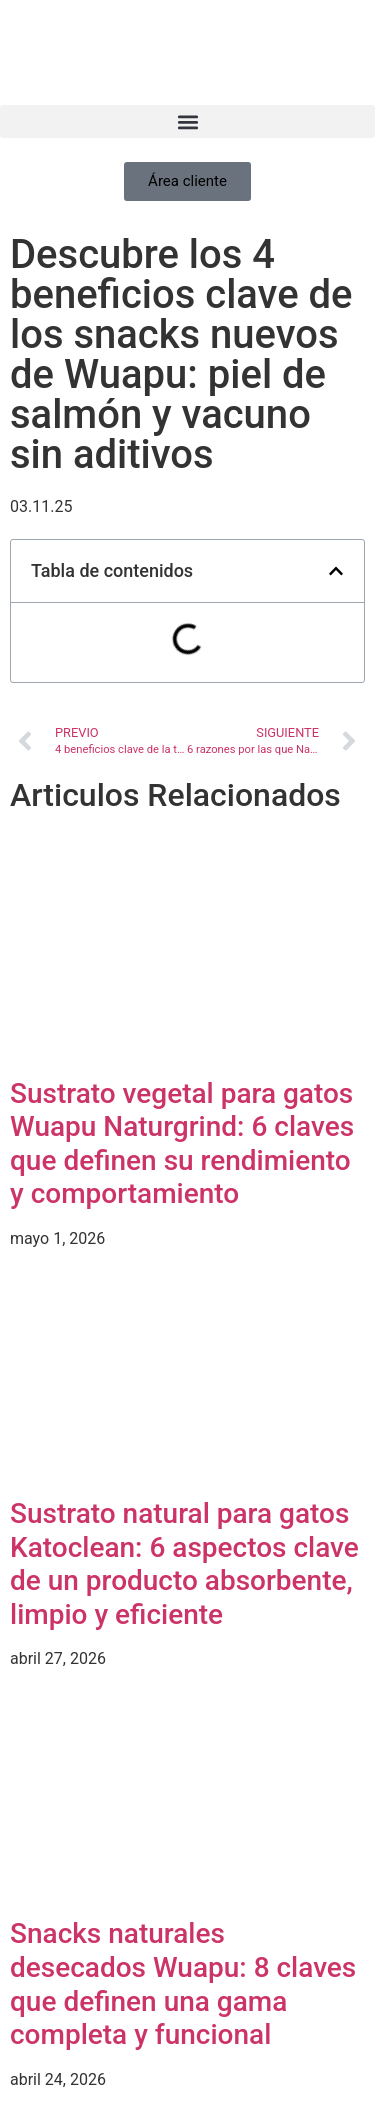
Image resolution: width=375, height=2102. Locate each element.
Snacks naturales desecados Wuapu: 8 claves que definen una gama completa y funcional (183, 1984)
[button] (187, 121)
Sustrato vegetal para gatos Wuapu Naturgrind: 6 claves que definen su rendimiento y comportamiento (182, 1144)
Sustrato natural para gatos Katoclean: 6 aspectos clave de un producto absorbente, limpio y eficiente (184, 1564)
